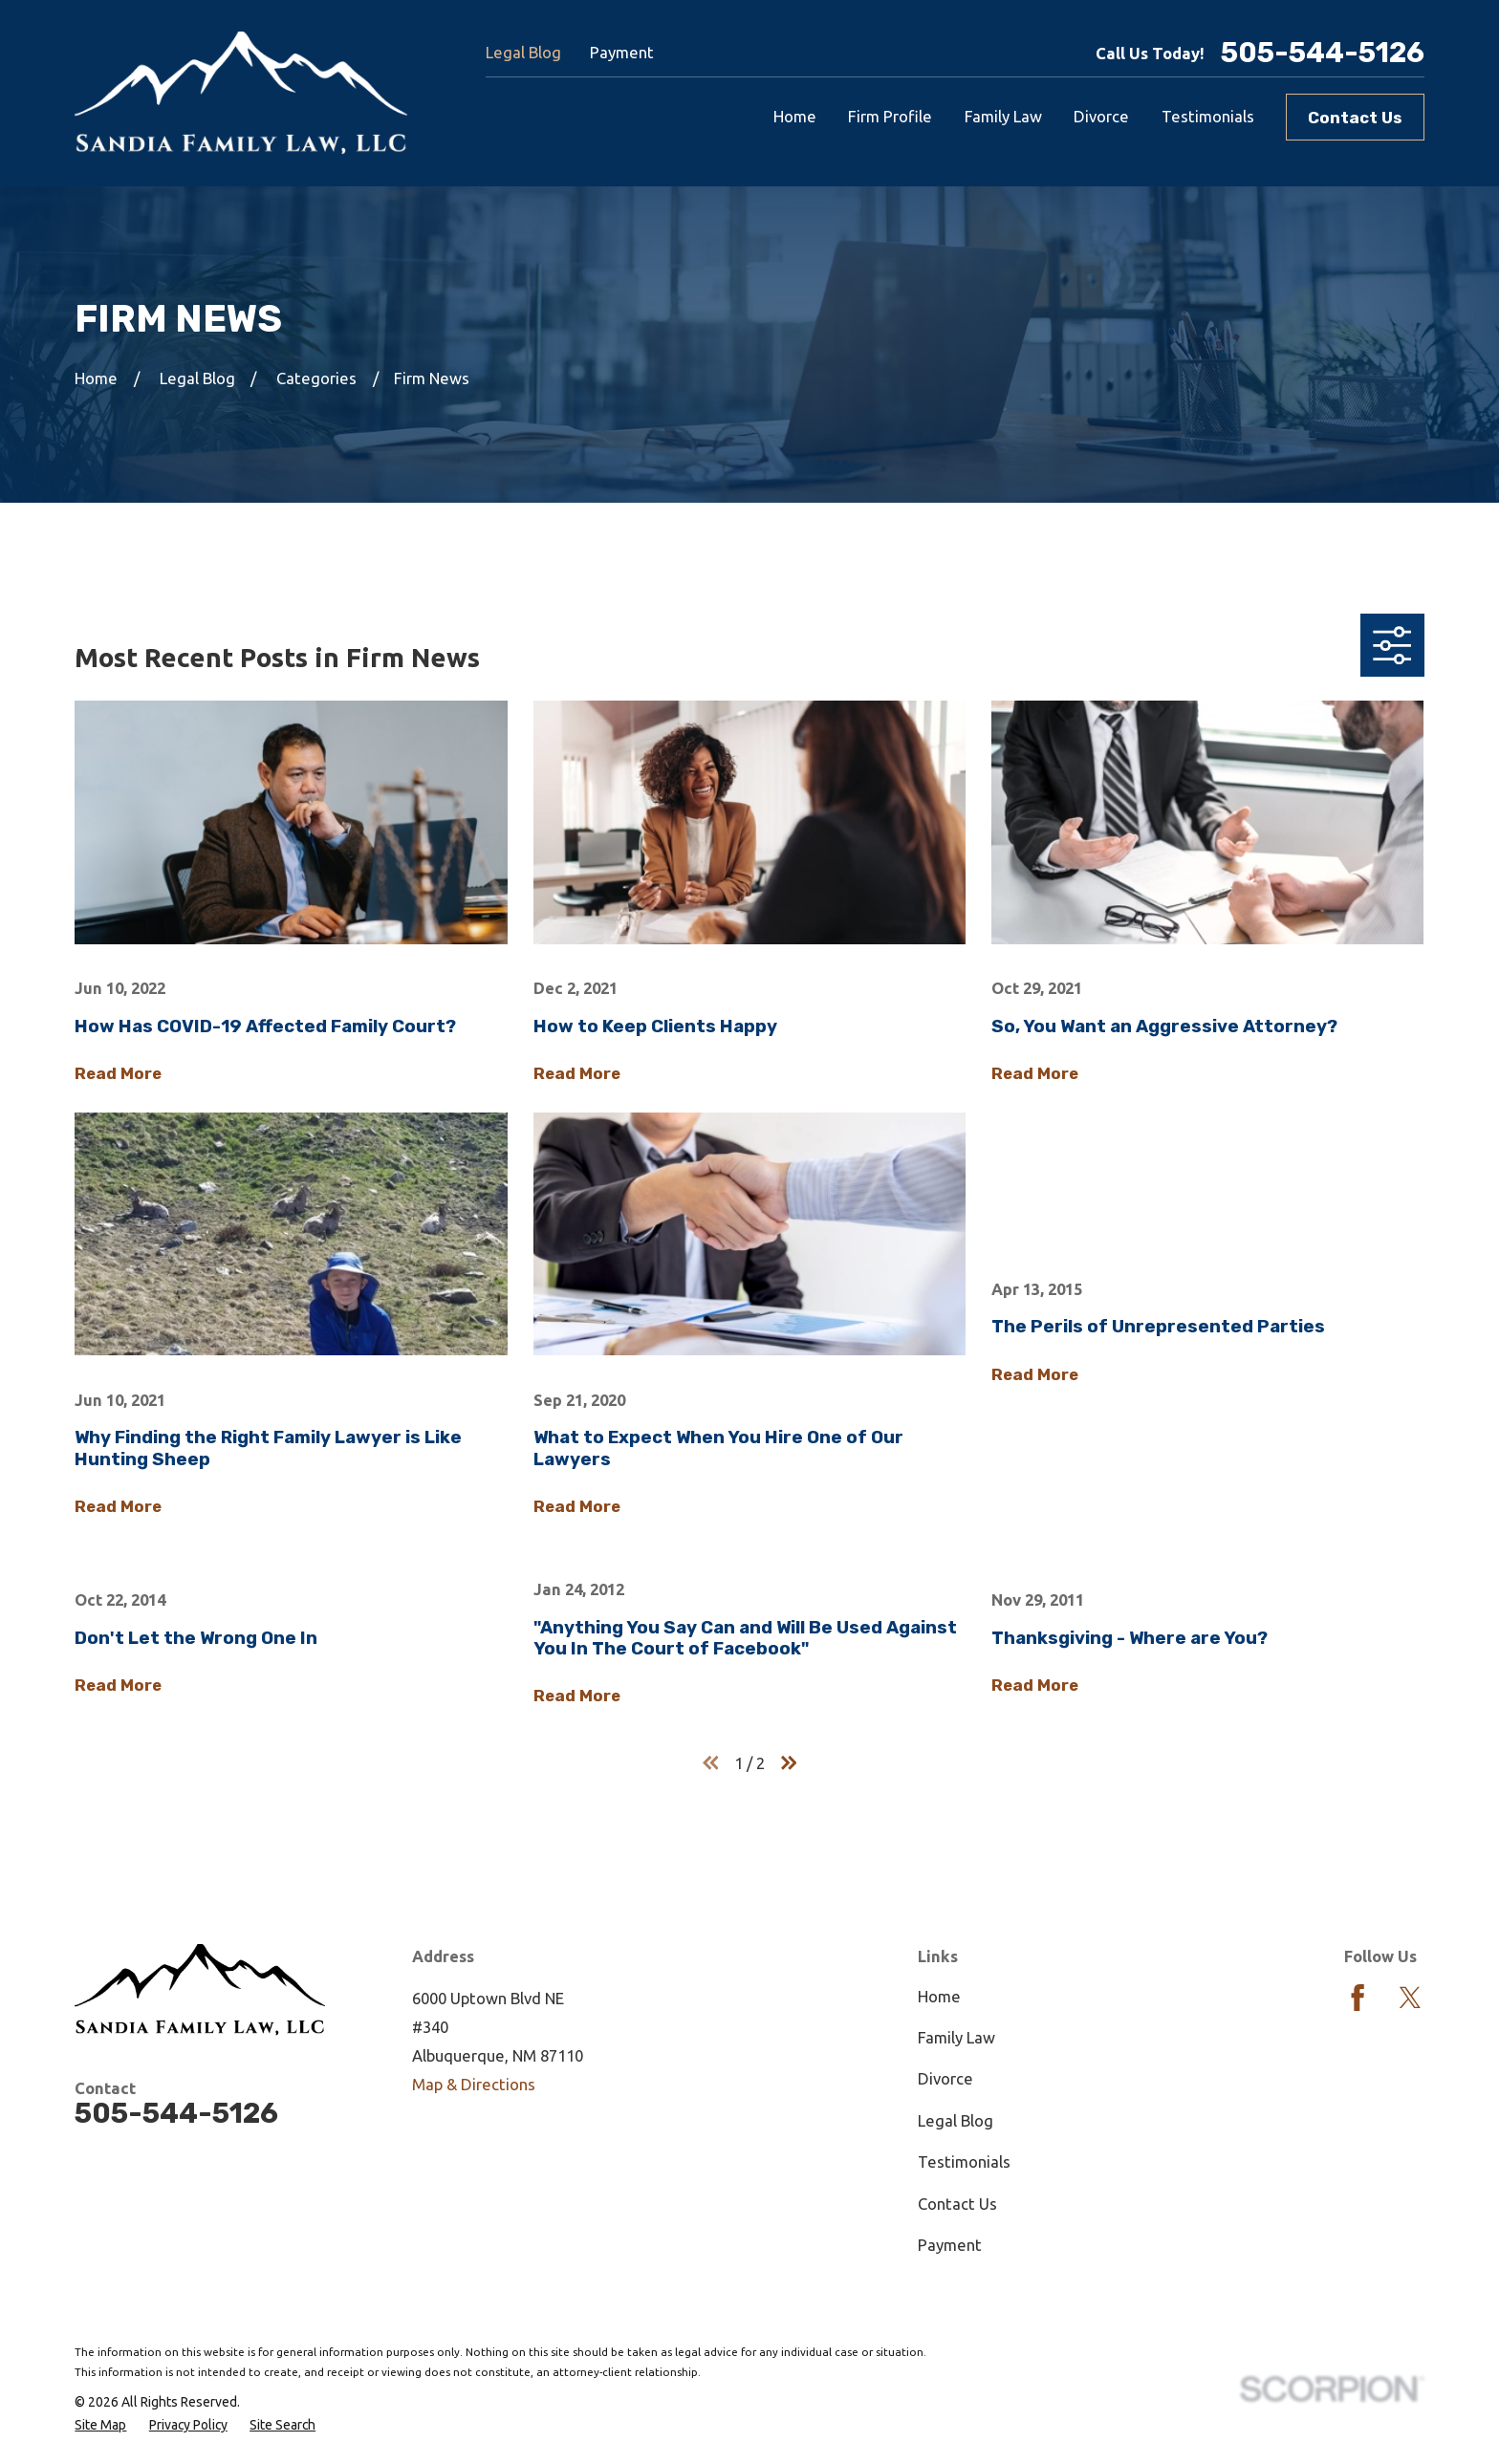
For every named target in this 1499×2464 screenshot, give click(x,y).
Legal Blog (523, 52)
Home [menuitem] (794, 116)
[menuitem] (100, 2424)
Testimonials (964, 2161)
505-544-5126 (1322, 53)
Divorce (945, 2078)
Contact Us (1354, 117)
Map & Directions (473, 2084)
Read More (118, 1073)
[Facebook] (1357, 1997)
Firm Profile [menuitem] (890, 116)
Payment (622, 52)
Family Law (956, 2037)
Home (939, 1996)
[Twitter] (1410, 1997)
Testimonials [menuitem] (1208, 116)
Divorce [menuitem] (1101, 116)
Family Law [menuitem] (1003, 116)
